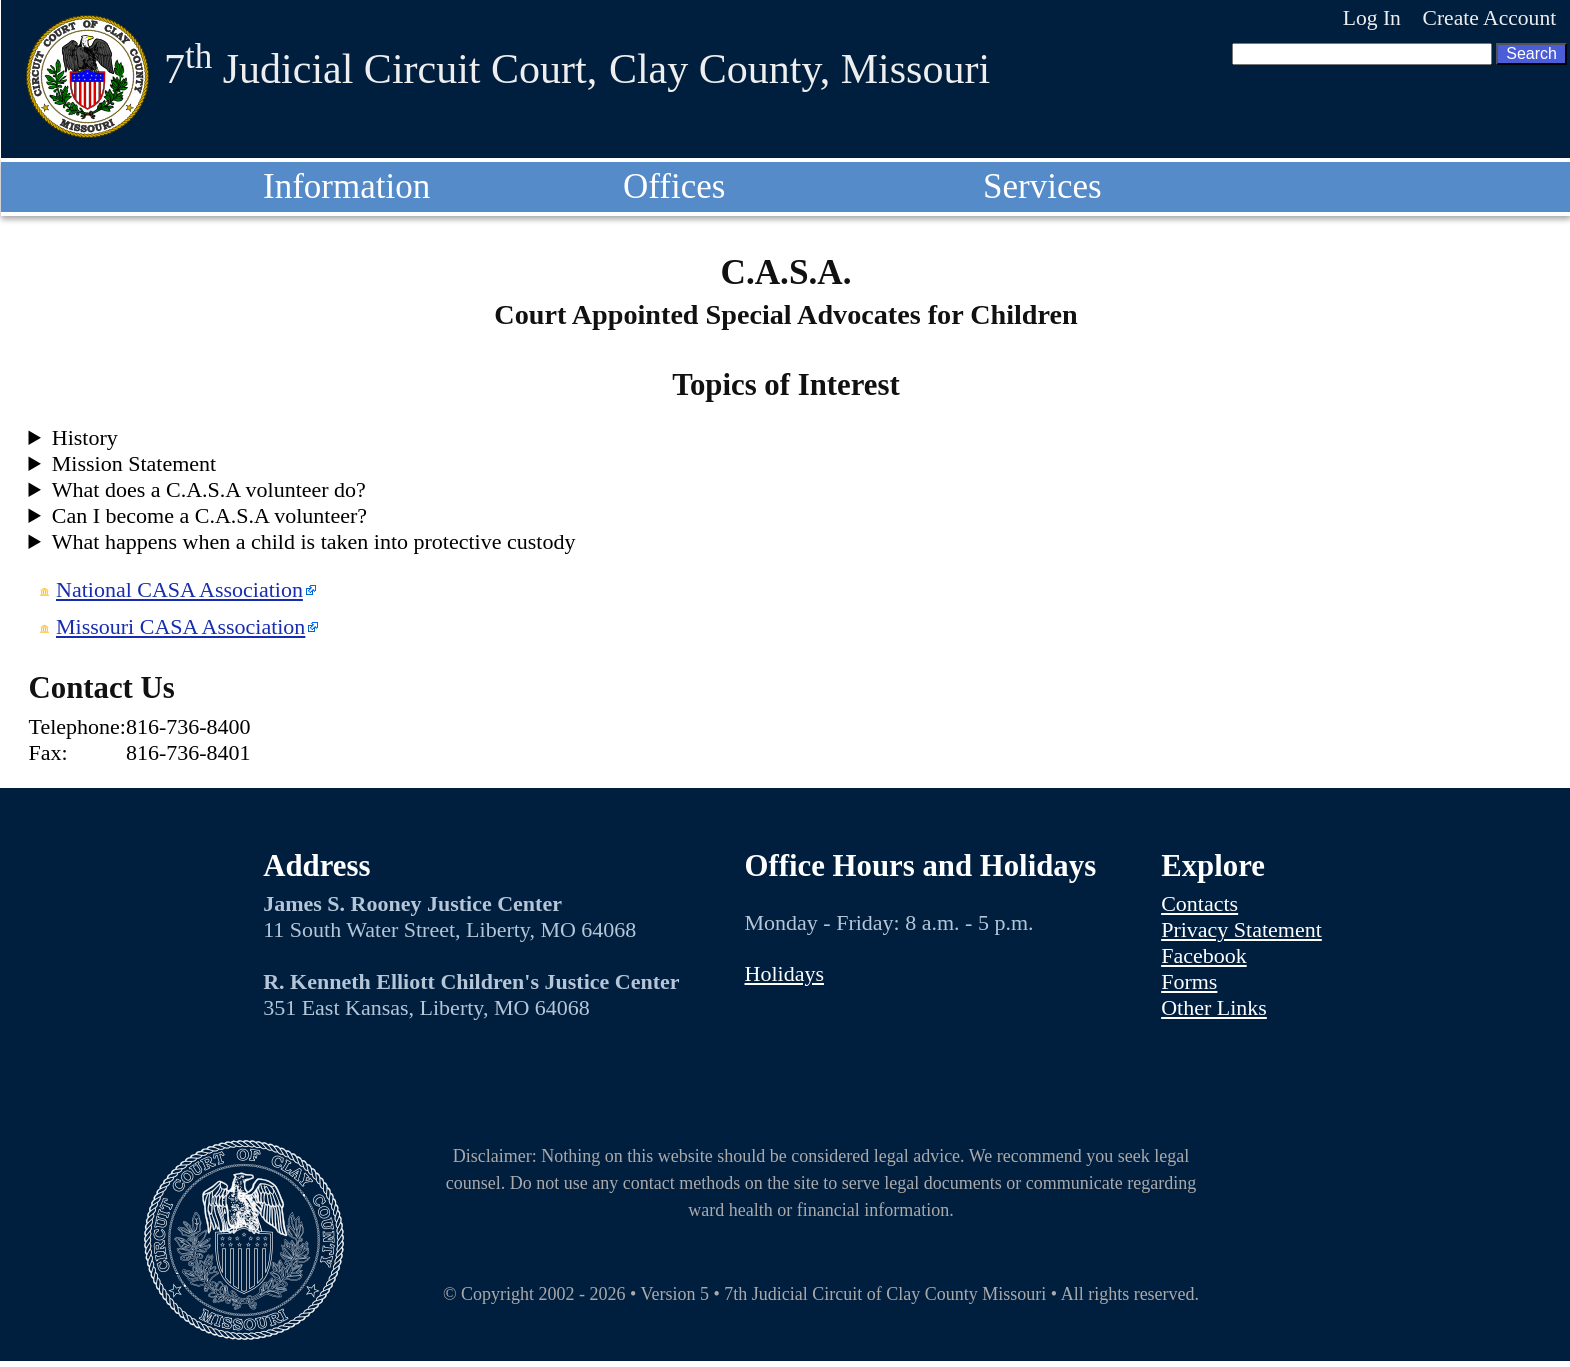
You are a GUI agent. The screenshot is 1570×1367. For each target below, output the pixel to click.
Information (346, 186)
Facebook (1204, 955)
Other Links (1214, 1007)
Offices (674, 186)
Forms (1189, 981)
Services (1042, 186)
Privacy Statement (1241, 929)
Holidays (784, 973)
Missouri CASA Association (180, 626)
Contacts (1199, 903)
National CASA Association (179, 589)
